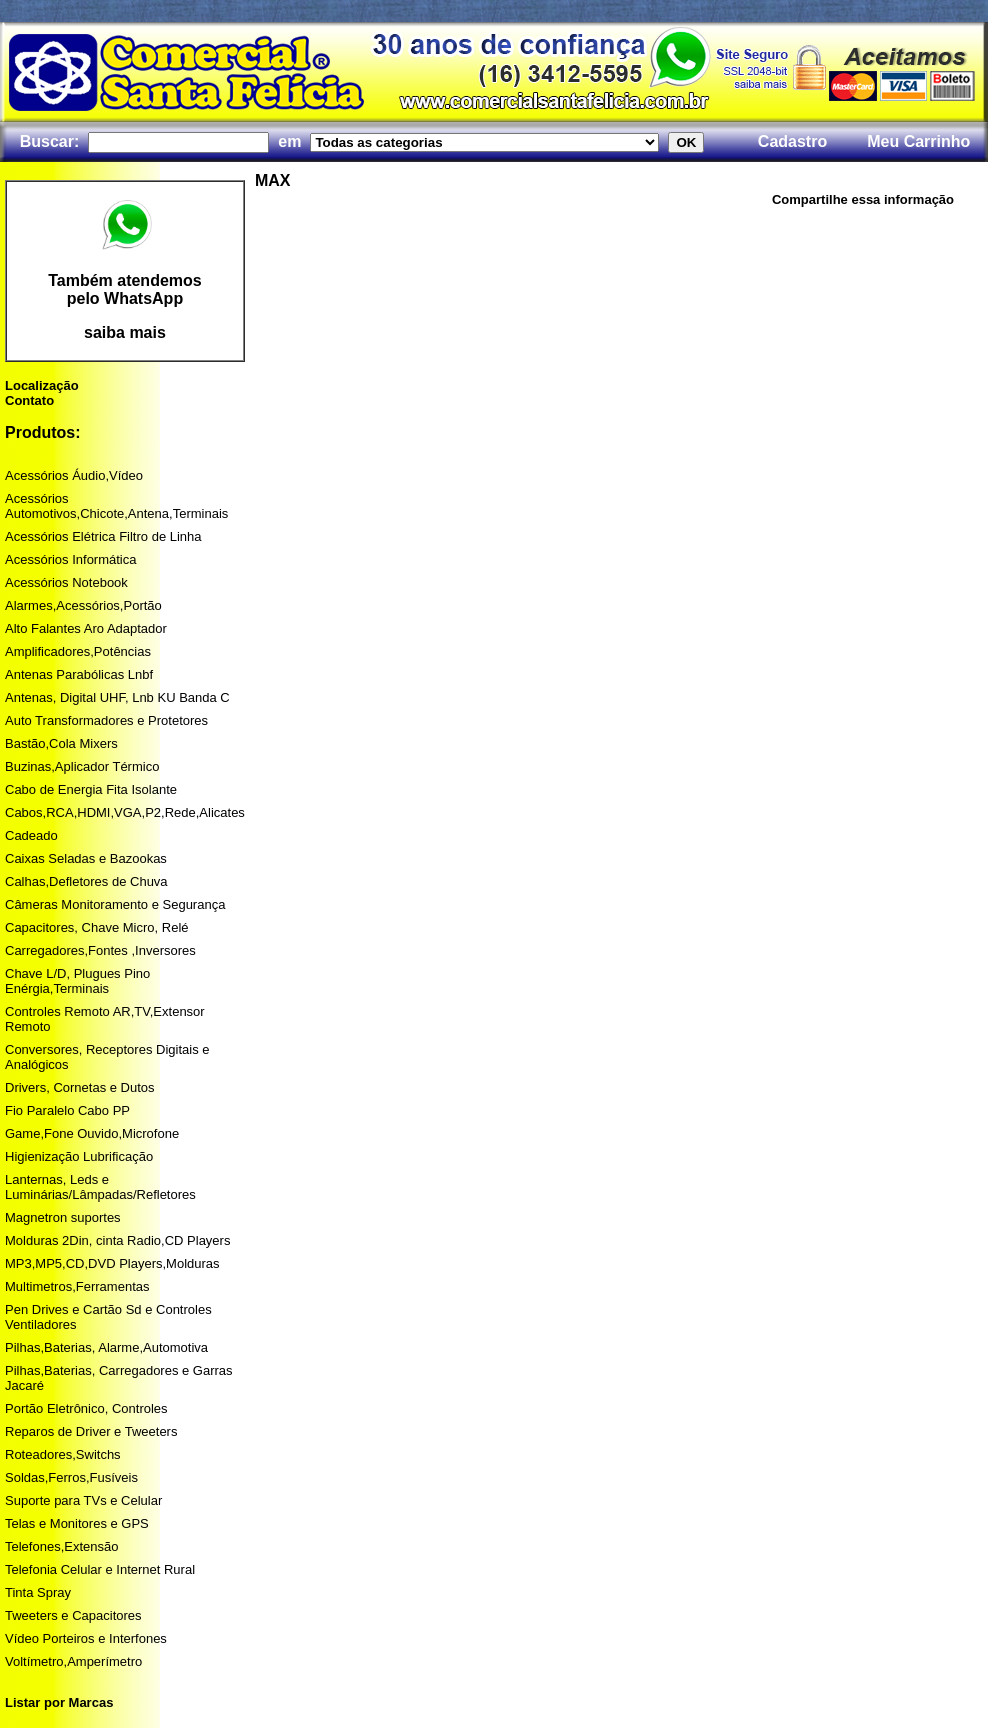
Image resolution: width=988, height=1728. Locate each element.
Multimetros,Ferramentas (77, 1286)
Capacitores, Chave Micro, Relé (97, 927)
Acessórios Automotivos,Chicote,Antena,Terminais (116, 506)
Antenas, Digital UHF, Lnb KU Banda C (117, 697)
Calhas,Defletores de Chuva (86, 881)
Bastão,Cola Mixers (61, 743)
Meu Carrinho (918, 141)
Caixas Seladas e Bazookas (86, 858)
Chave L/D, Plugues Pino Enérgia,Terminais (77, 981)
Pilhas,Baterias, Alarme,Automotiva (106, 1347)
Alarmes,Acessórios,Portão (83, 605)
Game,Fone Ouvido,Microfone (92, 1133)
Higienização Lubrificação (79, 1156)
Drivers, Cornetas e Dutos (80, 1087)
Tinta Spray (38, 1592)
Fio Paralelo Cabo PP (67, 1110)
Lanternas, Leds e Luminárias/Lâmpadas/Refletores (100, 1187)
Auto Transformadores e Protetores (106, 720)
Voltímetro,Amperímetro (73, 1661)
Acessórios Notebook (66, 582)
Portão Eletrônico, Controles (86, 1408)
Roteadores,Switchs (63, 1454)
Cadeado (31, 835)
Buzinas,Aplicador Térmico (82, 766)
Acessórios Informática (71, 559)
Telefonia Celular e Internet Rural (100, 1569)
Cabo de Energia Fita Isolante (91, 789)
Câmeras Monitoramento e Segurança (115, 904)
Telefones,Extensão (61, 1546)
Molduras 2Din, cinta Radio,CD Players (117, 1240)
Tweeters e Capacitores (73, 1615)
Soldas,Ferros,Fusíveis (71, 1477)
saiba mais (125, 332)
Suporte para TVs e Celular (83, 1500)
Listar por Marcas (59, 1702)
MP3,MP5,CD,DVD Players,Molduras (112, 1263)
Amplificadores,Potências (78, 651)
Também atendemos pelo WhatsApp (125, 289)
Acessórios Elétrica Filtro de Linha (103, 536)
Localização (42, 385)
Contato (29, 400)
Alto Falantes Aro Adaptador (86, 628)
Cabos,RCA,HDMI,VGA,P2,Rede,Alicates (125, 812)
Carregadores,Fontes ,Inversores (100, 950)
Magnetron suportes (63, 1217)
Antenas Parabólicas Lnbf (79, 674)
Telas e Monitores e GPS (77, 1523)
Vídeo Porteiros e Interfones (86, 1638)
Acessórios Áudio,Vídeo (74, 475)
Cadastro (792, 141)
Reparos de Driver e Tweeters (91, 1431)
